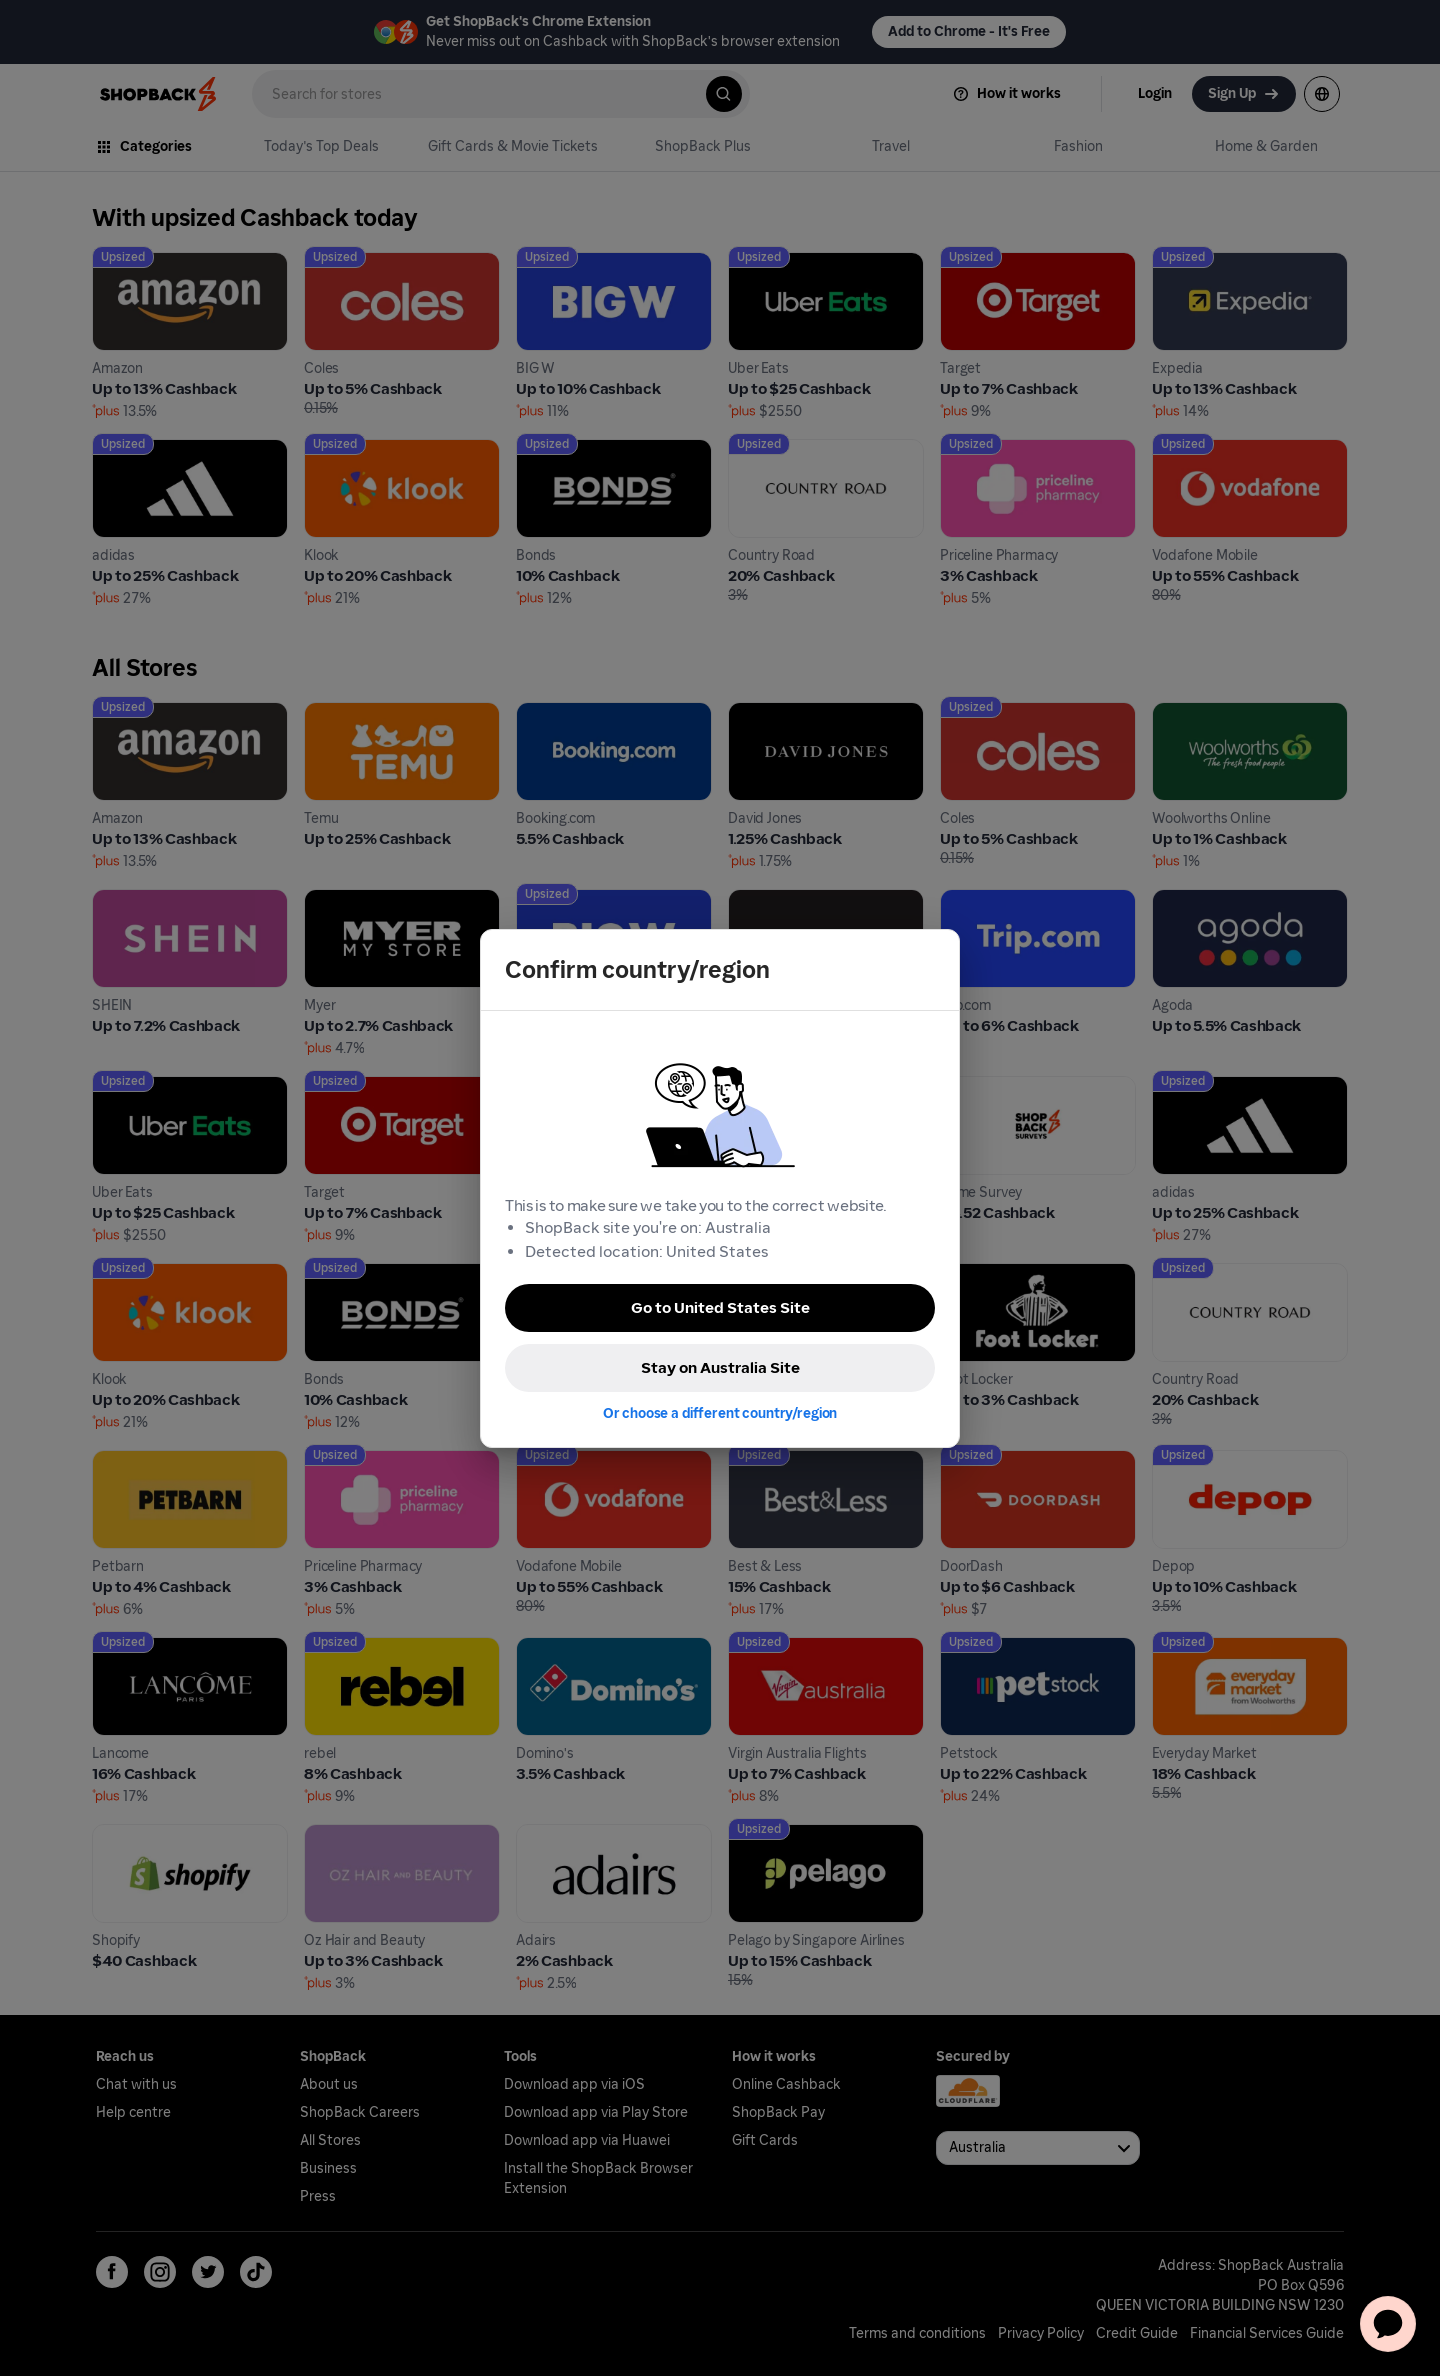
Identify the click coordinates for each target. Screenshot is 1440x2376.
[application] (1388, 2324)
